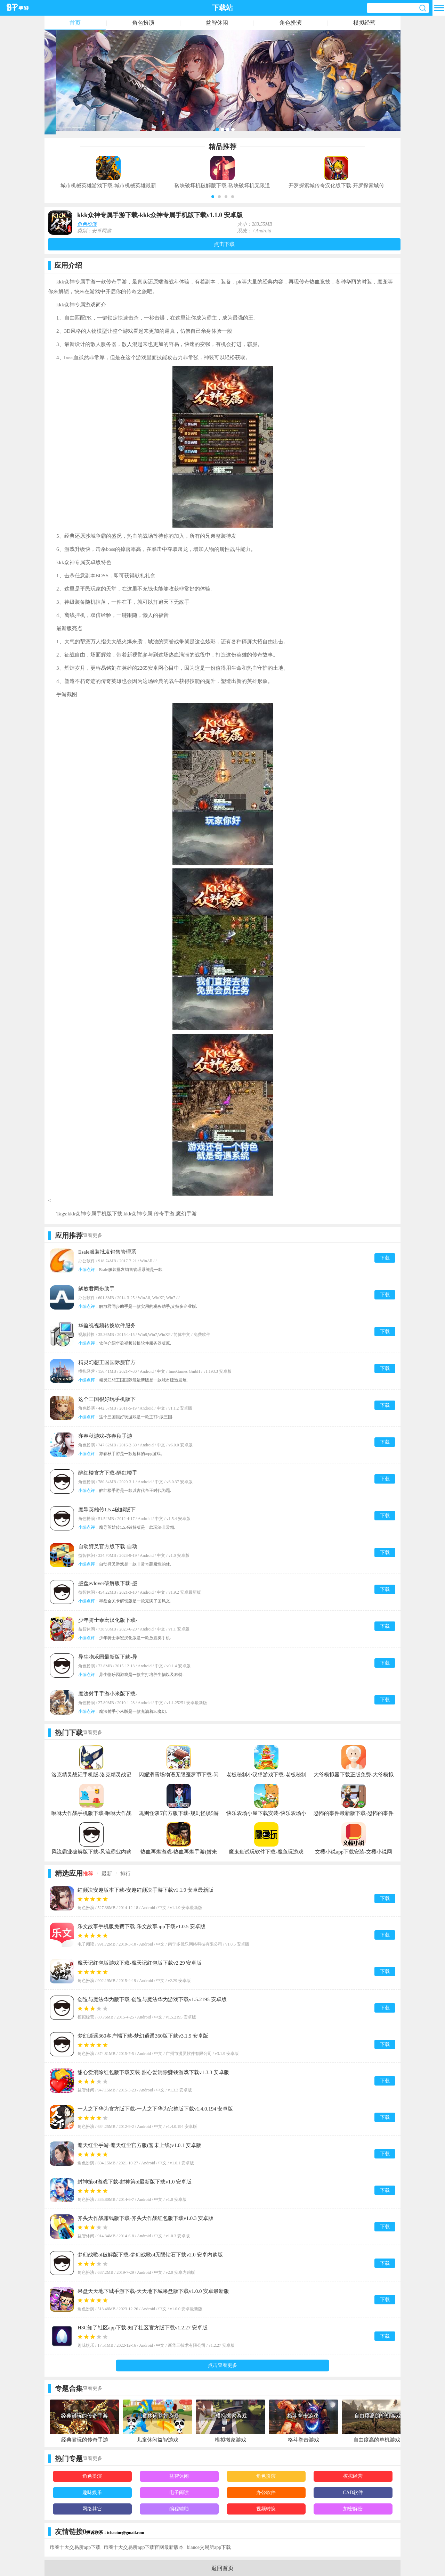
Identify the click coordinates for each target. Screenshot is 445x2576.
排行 (125, 1873)
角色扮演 (143, 23)
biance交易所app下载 (209, 2547)
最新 (107, 1873)
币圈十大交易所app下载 (75, 2547)
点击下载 (224, 244)
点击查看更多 (222, 2365)
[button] (212, 196)
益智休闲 (217, 23)
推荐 (88, 1873)
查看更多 (92, 1235)
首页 (75, 23)
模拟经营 (364, 23)
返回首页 (222, 2568)
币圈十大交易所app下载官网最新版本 (144, 2547)
